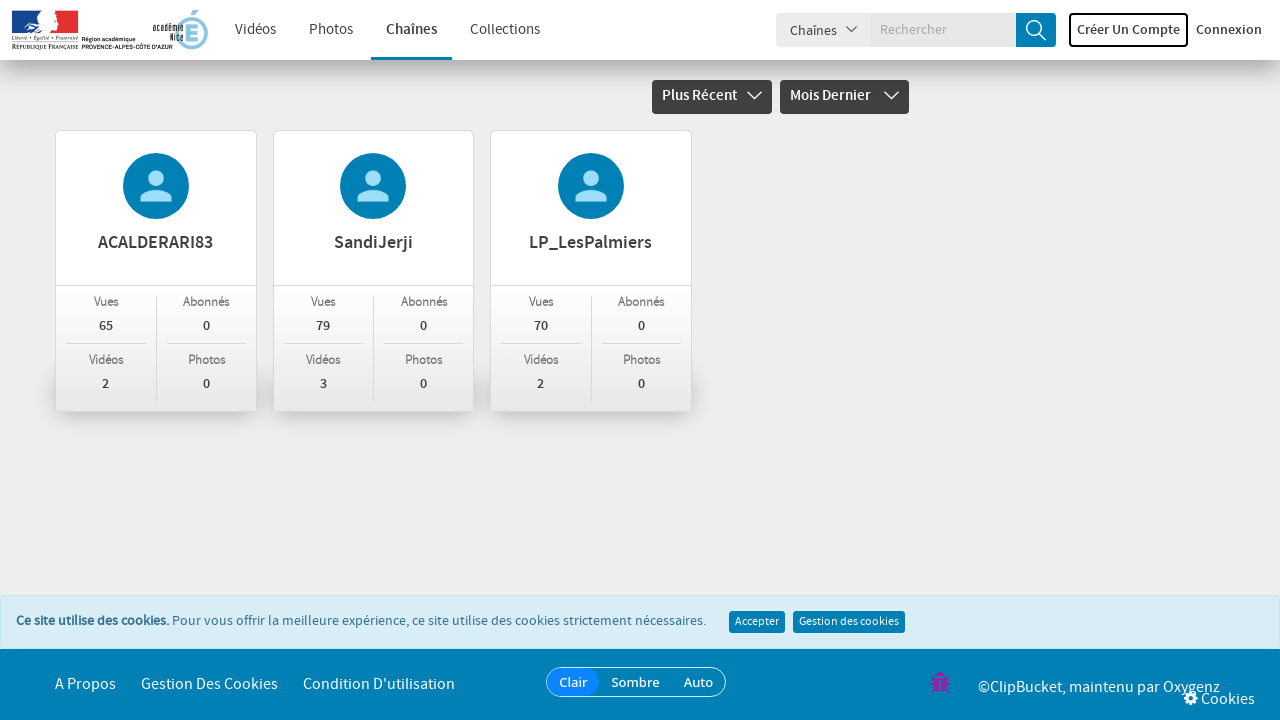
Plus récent (712, 96)
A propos (85, 684)
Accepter (757, 622)
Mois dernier (844, 96)
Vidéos (255, 30)
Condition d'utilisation (379, 684)
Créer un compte (1128, 30)
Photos (331, 30)
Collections (505, 30)
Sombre (635, 682)
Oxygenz (1191, 687)
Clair (573, 682)
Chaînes (411, 30)
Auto (699, 682)
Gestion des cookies (849, 622)
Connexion (1229, 30)
